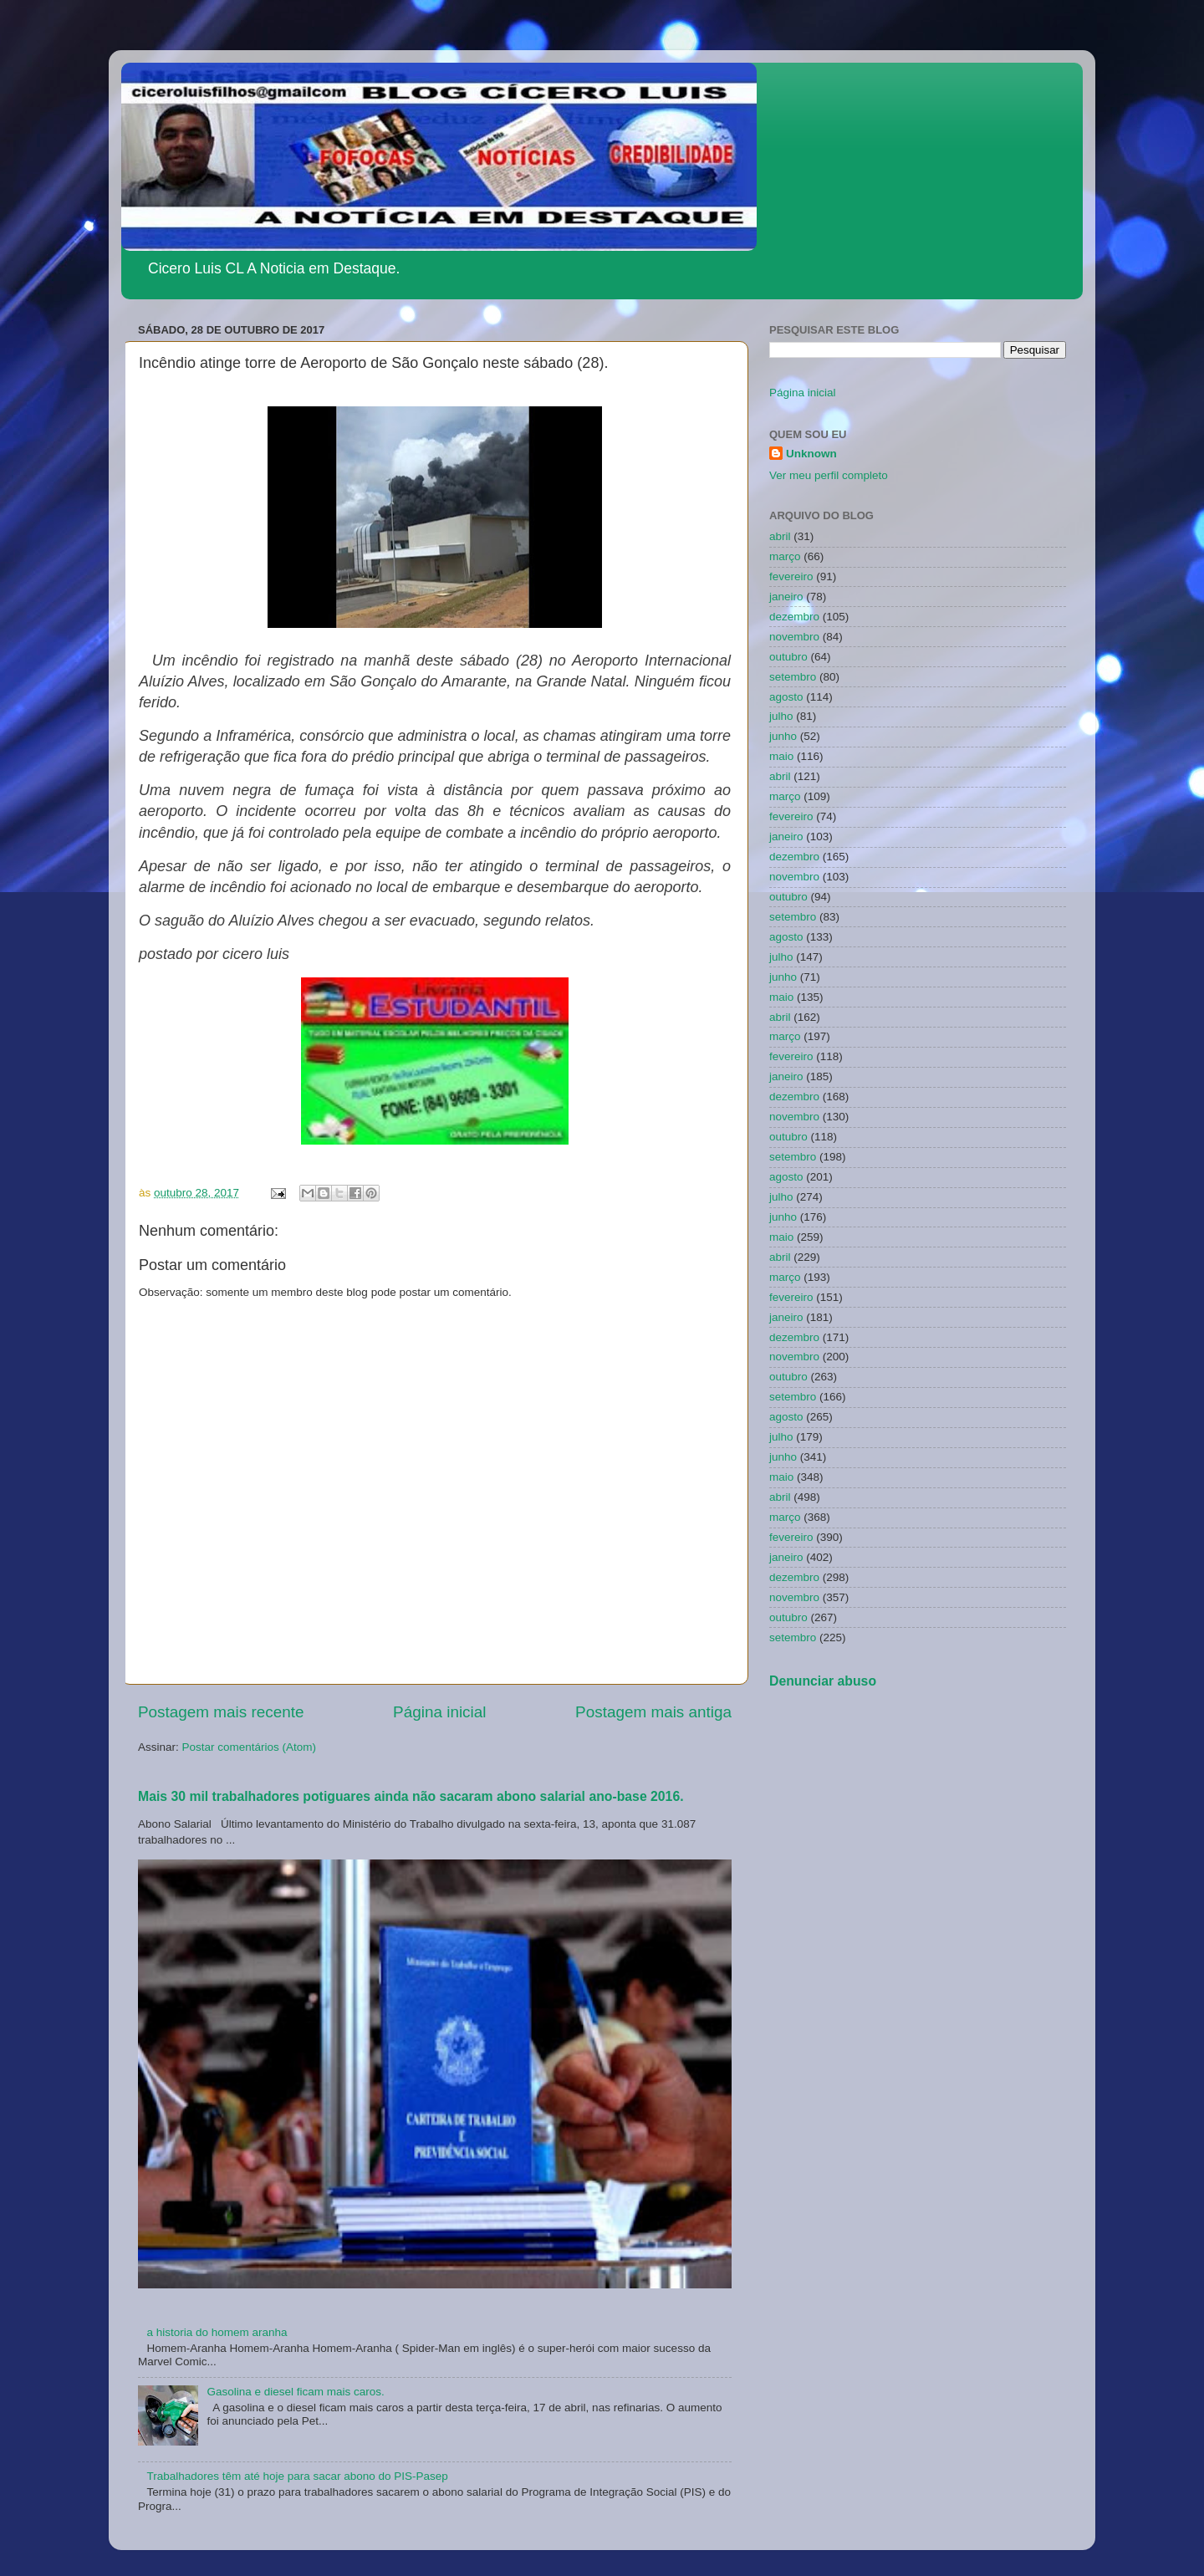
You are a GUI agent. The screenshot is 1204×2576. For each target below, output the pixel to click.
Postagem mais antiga (653, 1712)
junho (783, 736)
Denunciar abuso (822, 1681)
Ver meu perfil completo (828, 475)
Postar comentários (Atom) (249, 1747)
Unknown (811, 453)
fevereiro (791, 576)
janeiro (786, 596)
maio (781, 756)
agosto (786, 697)
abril (780, 536)
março (785, 556)
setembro (792, 677)
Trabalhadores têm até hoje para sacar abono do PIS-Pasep (296, 2476)
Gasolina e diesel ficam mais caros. (295, 2391)
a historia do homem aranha (216, 2332)
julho (781, 716)
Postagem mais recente (221, 1712)
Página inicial (439, 1712)
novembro (794, 636)
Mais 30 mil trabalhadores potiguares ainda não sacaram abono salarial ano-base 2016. (411, 1796)
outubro (788, 656)
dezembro (794, 616)
